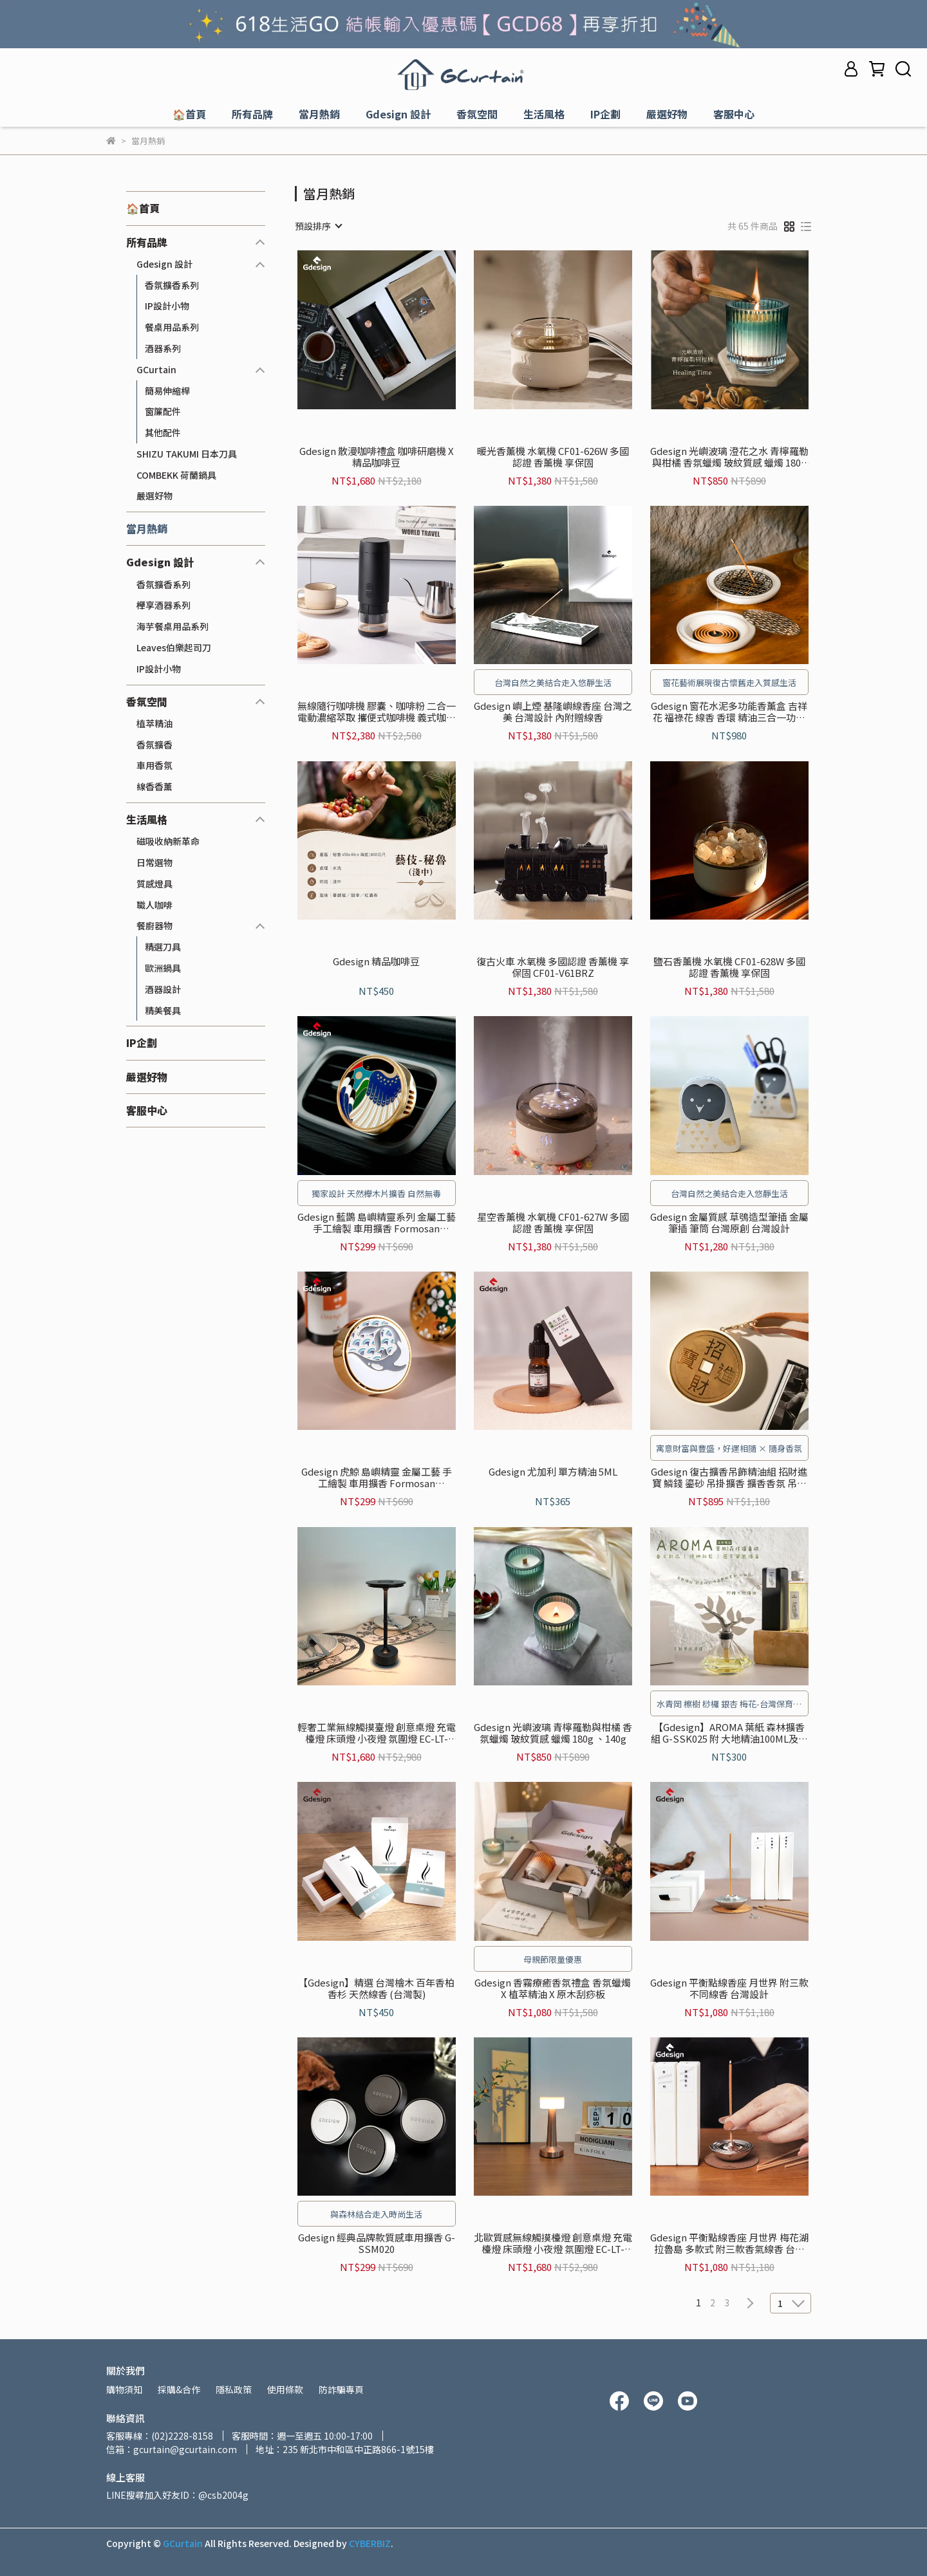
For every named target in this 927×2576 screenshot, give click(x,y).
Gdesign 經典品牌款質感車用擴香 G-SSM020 (376, 2243)
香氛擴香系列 (172, 285)
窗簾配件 (163, 411)
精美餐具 (163, 1010)
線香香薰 (154, 786)
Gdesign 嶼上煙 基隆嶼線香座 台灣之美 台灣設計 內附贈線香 (553, 711)
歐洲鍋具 (163, 967)
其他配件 (163, 432)
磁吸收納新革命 (168, 841)
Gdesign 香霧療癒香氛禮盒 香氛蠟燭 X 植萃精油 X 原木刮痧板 (552, 1988)
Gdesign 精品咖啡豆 (376, 962)
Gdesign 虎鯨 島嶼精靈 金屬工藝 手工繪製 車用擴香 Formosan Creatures (376, 1477)
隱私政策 (234, 2389)
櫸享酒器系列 (163, 604)
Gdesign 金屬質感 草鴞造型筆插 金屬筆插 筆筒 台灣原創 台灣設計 (729, 1222)
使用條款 (285, 2389)
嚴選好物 (154, 495)
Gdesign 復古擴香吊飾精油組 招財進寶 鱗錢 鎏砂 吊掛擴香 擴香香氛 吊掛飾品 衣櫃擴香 (729, 1477)
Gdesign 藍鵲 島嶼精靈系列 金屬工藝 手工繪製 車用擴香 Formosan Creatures (376, 1222)
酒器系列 (163, 348)
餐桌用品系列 (172, 326)
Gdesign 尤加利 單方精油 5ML (553, 1472)
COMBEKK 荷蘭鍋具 (176, 474)
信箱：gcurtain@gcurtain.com (171, 2449)
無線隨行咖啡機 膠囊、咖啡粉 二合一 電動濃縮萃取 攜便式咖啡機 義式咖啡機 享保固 (376, 711)
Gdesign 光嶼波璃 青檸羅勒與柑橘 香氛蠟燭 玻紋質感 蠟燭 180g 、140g (553, 1733)
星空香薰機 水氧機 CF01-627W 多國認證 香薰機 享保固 (553, 1222)
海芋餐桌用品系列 (172, 626)
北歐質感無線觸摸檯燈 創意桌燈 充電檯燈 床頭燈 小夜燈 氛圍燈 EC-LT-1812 (553, 2243)
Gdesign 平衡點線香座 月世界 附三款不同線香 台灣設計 (729, 1988)
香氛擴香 (154, 744)
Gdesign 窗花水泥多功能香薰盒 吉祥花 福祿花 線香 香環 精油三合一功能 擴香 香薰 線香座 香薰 (729, 711)
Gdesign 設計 (164, 263)
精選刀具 (163, 946)
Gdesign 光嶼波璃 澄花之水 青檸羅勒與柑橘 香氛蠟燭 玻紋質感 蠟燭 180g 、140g (729, 456)
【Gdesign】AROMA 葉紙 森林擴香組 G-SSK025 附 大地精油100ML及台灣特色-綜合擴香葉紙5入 (729, 1733)
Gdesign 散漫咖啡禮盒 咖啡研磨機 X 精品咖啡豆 (376, 456)
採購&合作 (179, 2389)
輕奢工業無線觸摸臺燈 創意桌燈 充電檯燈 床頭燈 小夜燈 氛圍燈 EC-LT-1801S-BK (376, 1733)
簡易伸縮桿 (167, 390)
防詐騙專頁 (341, 2389)
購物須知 (124, 2389)
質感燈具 (154, 883)
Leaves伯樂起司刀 (173, 647)
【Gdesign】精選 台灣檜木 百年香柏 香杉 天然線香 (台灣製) (376, 1988)
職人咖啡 (154, 904)
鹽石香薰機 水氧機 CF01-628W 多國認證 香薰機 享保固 (729, 967)
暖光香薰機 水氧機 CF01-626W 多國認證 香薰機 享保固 (553, 456)
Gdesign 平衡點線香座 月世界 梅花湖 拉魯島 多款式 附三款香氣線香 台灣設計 (729, 2243)
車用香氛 (154, 765)
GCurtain (156, 369)
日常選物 (154, 862)
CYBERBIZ (370, 2543)
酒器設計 (163, 989)
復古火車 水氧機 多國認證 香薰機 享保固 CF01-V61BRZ (552, 967)
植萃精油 (154, 723)
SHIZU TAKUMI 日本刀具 (186, 453)
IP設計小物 (167, 305)
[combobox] (318, 225)
